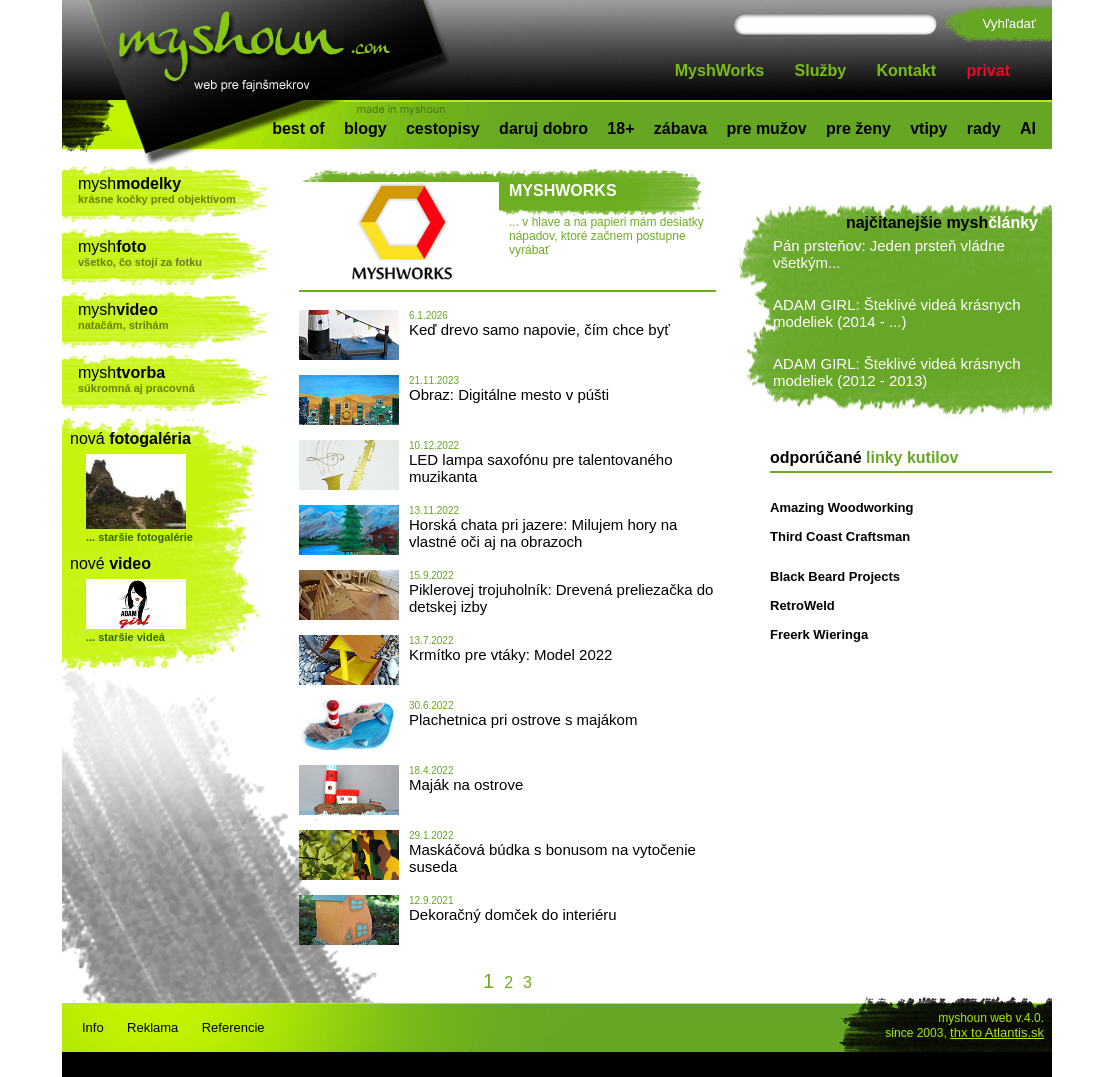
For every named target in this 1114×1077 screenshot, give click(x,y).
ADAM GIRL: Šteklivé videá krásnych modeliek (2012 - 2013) (897, 372)
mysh (173, 190)
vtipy (928, 128)
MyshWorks (720, 70)
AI (1028, 128)
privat (988, 70)
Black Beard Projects (835, 576)
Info (93, 1027)
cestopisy (443, 128)
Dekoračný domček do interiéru (513, 914)
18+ (620, 128)
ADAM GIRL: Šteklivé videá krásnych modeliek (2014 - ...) (897, 313)
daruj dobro (543, 128)
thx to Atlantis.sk (997, 1032)
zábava (680, 128)
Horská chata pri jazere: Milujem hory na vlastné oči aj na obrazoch (543, 533)
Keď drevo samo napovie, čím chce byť (539, 329)
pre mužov (767, 128)
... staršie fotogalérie (139, 537)
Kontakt (907, 70)
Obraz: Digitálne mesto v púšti (509, 394)
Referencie (233, 1027)
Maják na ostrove (466, 784)
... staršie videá (125, 637)
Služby (821, 70)
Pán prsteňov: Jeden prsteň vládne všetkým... (889, 254)
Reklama (152, 1027)
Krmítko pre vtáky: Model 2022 (510, 654)
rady (984, 128)
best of (298, 128)
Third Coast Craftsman (840, 536)
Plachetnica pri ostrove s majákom (523, 719)
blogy (365, 128)
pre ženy (858, 128)
